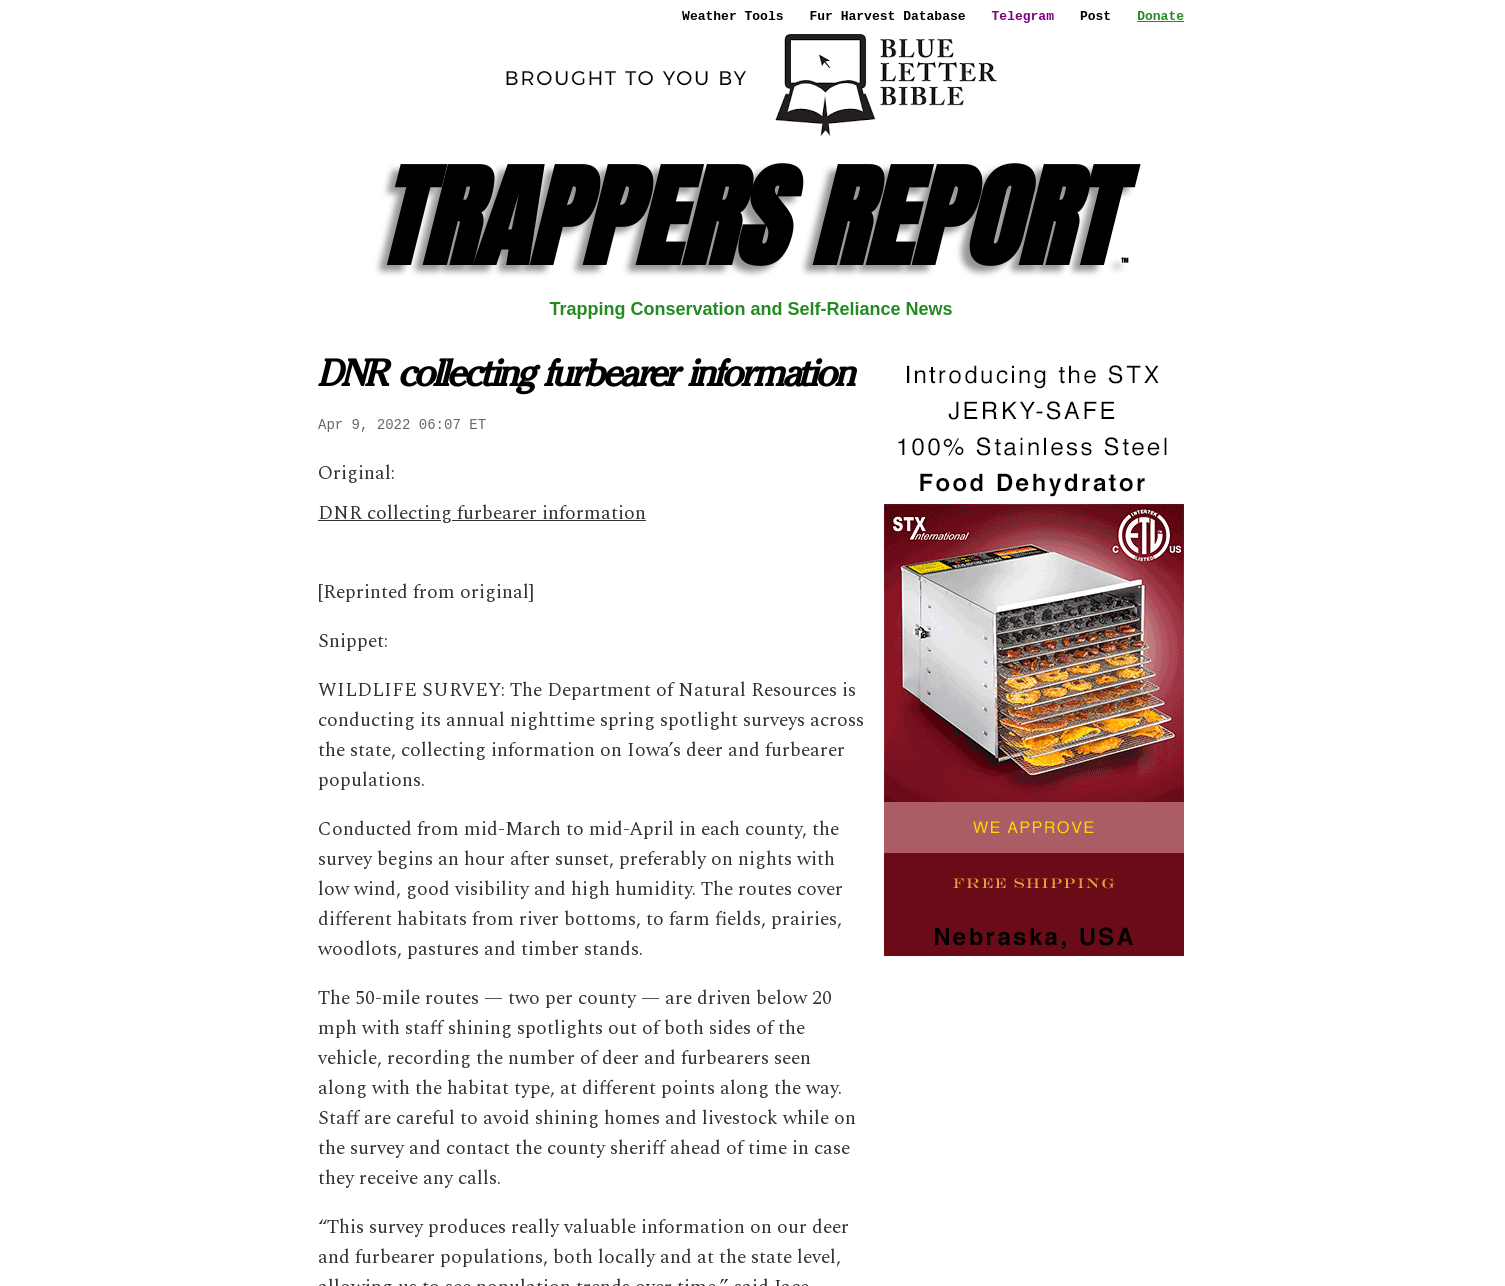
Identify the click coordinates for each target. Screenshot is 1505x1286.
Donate (1160, 16)
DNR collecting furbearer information (482, 513)
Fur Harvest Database (888, 16)
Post (1095, 16)
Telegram (1023, 16)
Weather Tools (732, 16)
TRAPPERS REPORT (751, 217)
